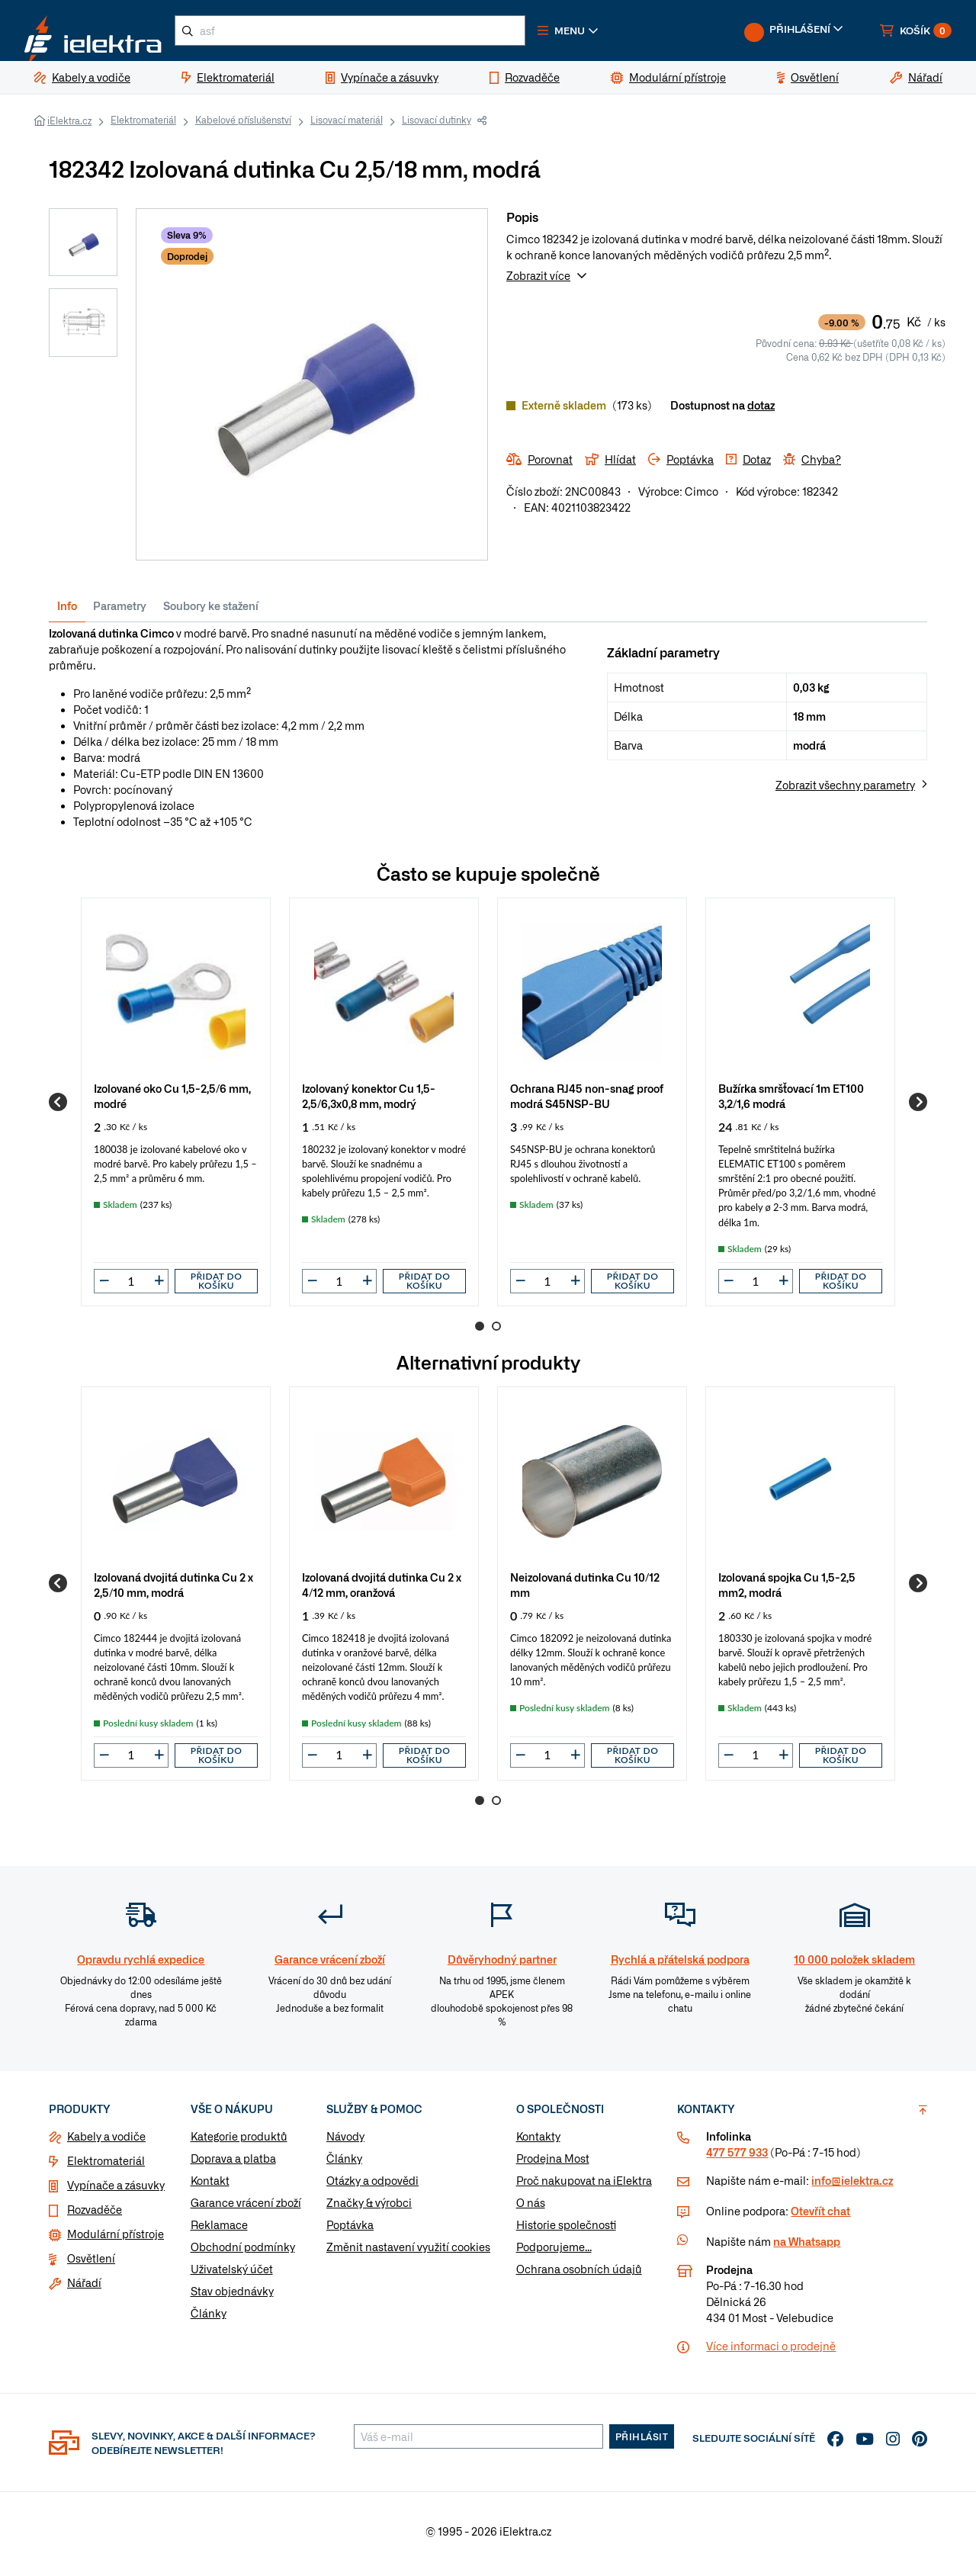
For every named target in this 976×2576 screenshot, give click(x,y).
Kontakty (538, 2142)
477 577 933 (737, 2158)
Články (208, 2319)
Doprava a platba (233, 2164)
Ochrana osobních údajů (579, 2275)
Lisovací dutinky (436, 125)
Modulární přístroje (115, 2240)
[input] (131, 1287)
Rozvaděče (94, 2215)
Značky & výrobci (369, 2208)
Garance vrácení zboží (246, 2208)
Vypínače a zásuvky (116, 2191)
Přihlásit (642, 2442)
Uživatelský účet (232, 2275)
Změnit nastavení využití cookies (408, 2253)
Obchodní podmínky (243, 2253)
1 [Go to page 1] (479, 1332)
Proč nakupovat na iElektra (584, 2186)
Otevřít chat (820, 2217)
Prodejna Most (552, 2164)
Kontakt (210, 2186)
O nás (530, 2208)
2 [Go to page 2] (496, 1332)
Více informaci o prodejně (771, 2352)
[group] (176, 1108)
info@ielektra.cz (852, 2186)
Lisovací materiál (346, 125)
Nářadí (84, 2288)
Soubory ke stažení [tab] (210, 611)
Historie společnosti (566, 2230)
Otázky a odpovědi (372, 2186)
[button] (616, 33)
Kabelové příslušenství (243, 125)
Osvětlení (91, 2264)
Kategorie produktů (239, 2142)
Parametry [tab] (119, 611)
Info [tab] (67, 611)
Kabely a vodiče (106, 2142)
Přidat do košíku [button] (216, 1287)
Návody (345, 2142)
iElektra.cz (69, 126)
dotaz (761, 411)
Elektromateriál (143, 125)
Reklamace (219, 2230)
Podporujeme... (554, 2253)
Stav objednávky (232, 2297)
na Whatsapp (806, 2247)
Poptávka (350, 2230)
